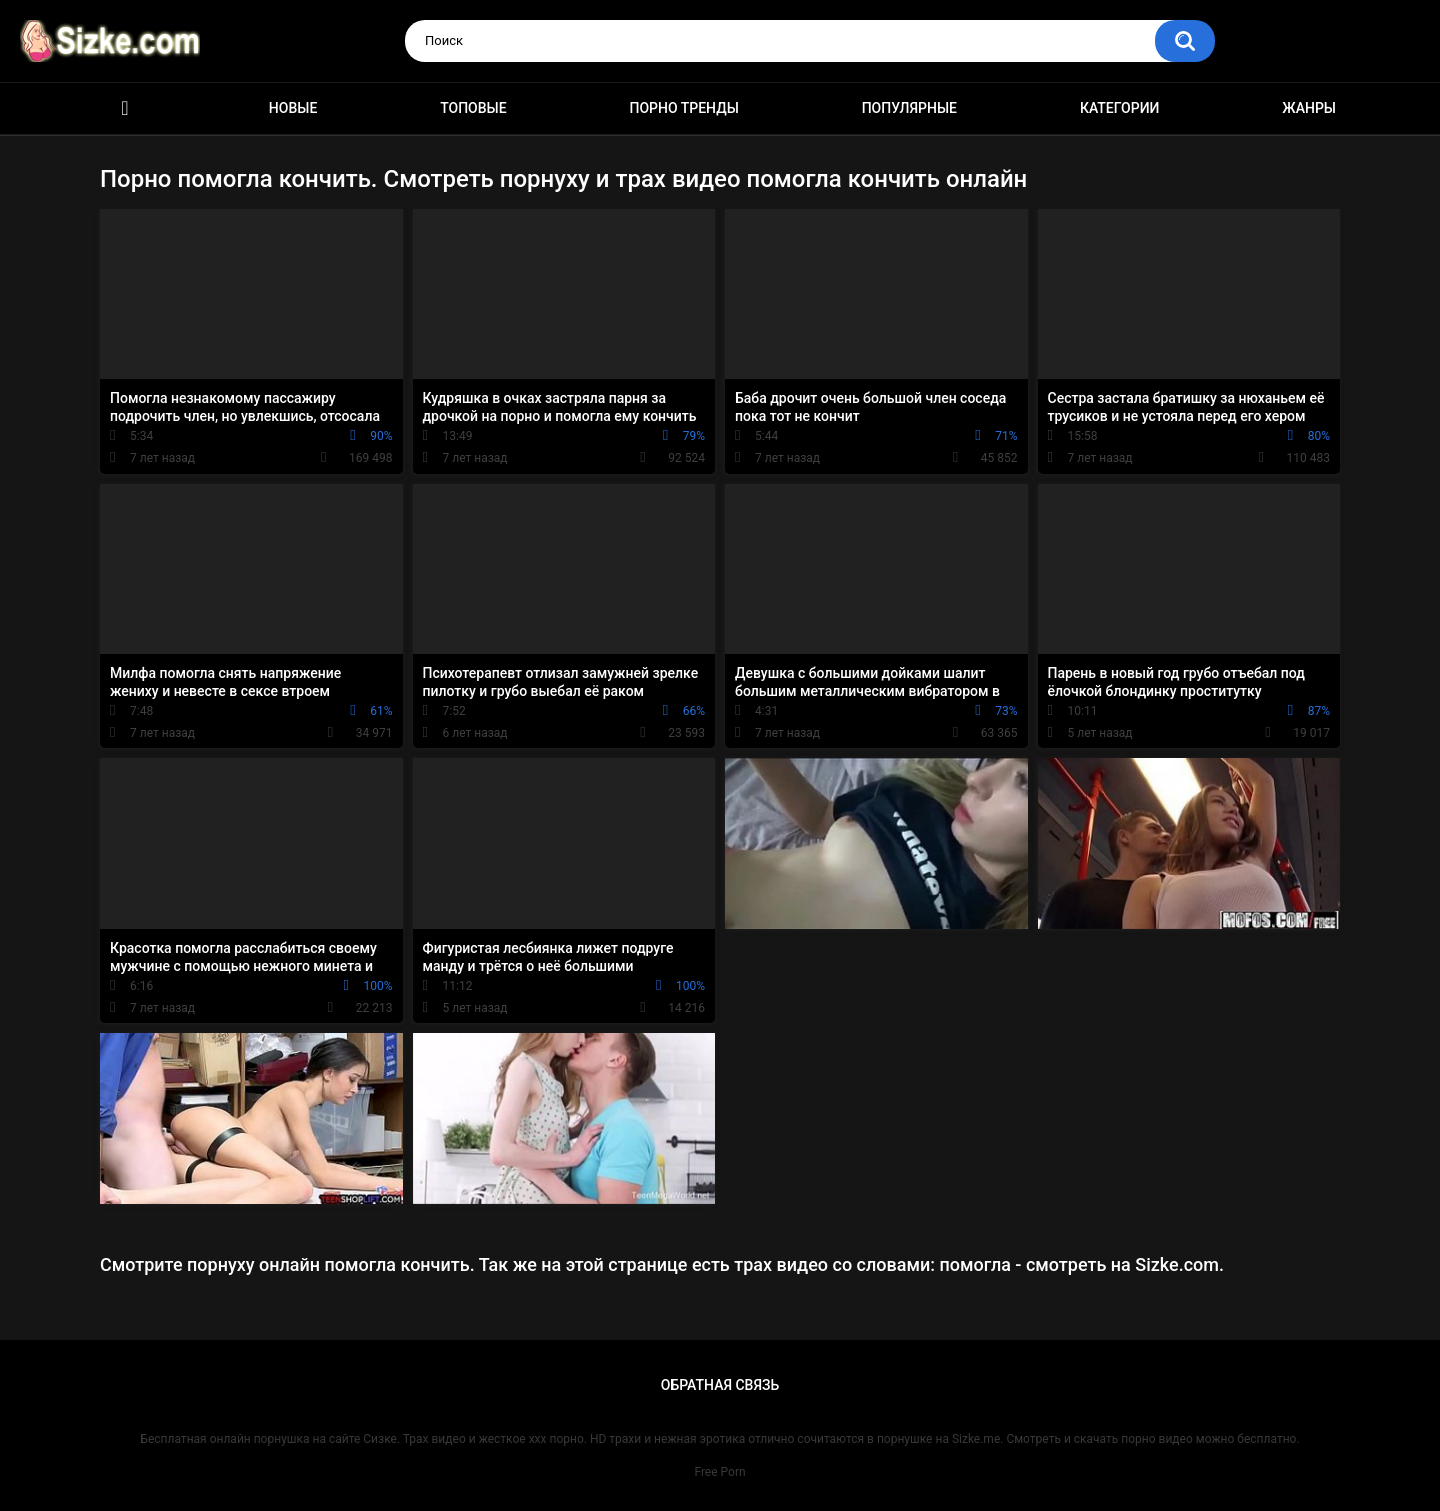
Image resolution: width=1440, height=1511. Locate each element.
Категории (1120, 108)
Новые (293, 108)
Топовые (473, 108)
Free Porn (719, 1472)
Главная (125, 108)
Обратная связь (720, 1385)
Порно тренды (683, 108)
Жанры (1309, 108)
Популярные (909, 108)
